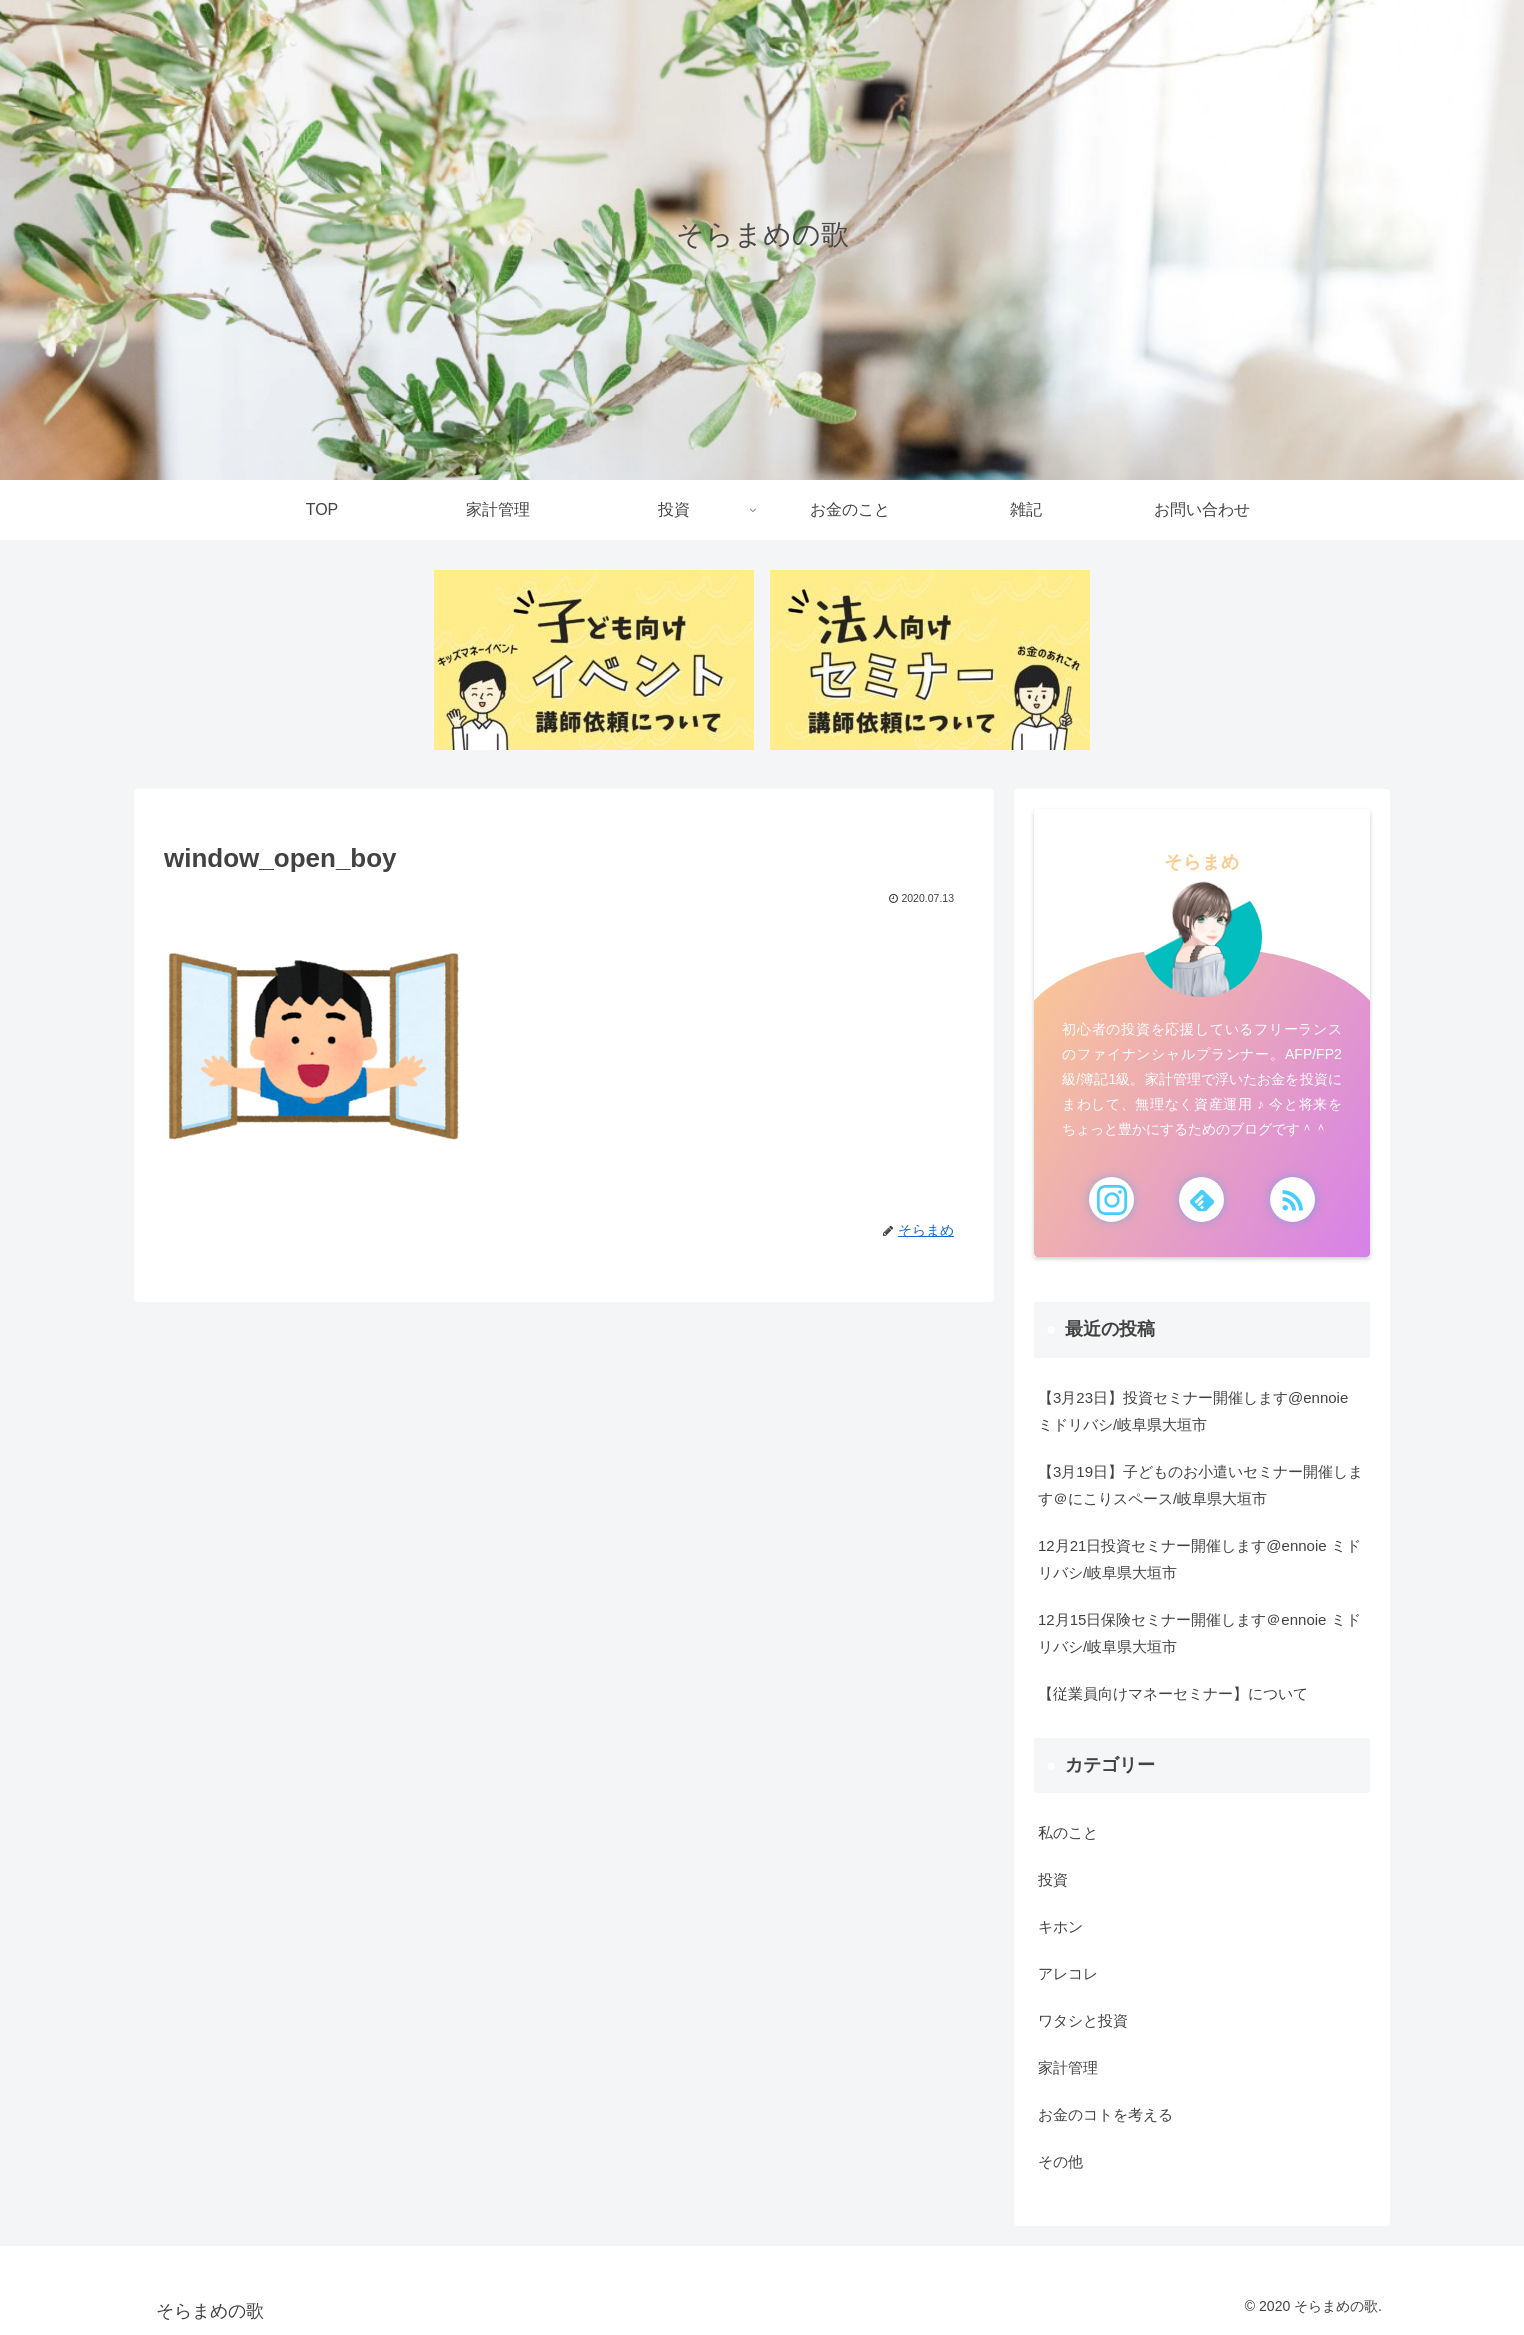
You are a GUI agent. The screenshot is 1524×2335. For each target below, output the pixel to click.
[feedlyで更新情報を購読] (1201, 1199)
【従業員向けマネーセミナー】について (1173, 1693)
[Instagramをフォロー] (1111, 1199)
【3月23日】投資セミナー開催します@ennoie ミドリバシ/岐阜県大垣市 (1193, 1411)
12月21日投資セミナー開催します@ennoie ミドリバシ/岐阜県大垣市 (1199, 1559)
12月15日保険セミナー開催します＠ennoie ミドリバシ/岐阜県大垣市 (1199, 1633)
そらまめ (1202, 862)
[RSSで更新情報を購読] (1292, 1199)
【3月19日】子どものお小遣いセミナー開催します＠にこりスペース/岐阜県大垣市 (1200, 1485)
